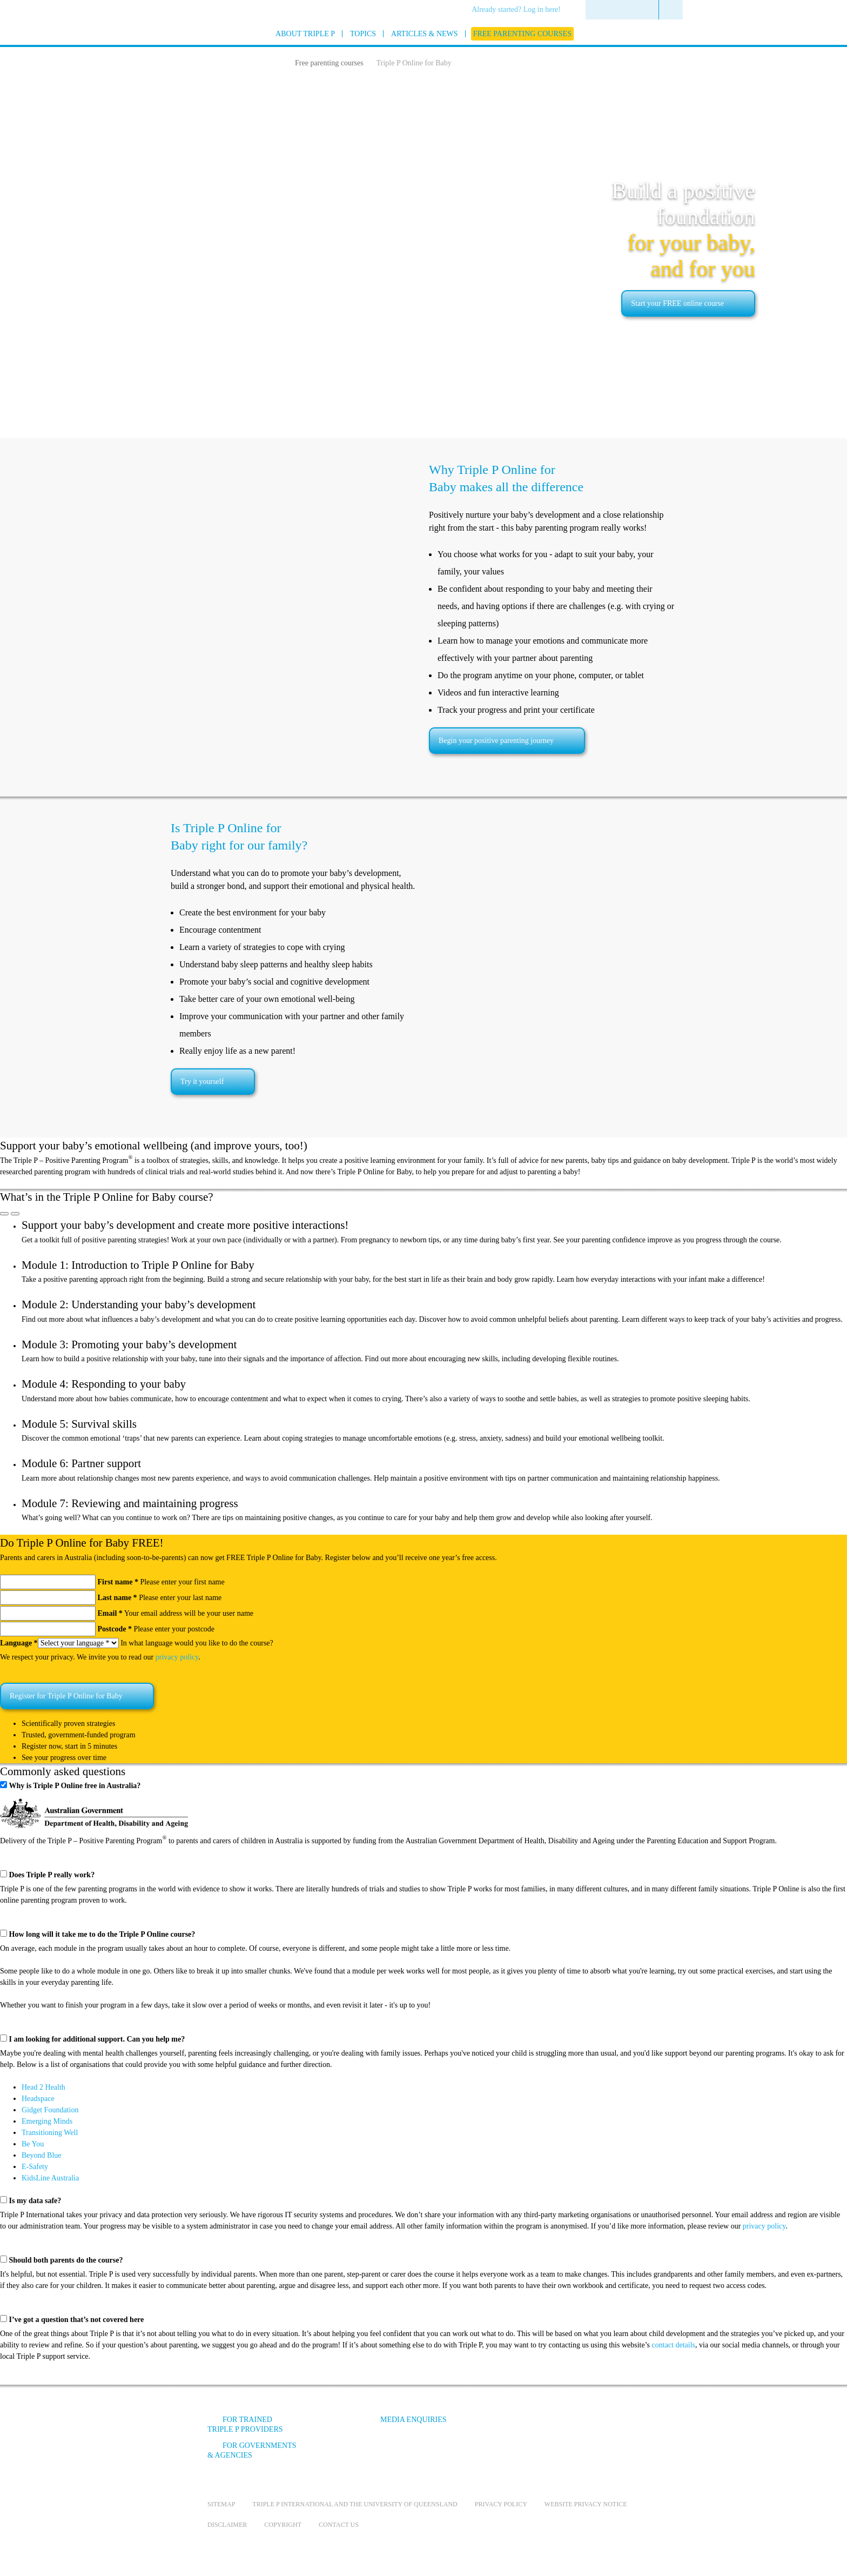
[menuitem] (520, 10)
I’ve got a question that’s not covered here (76, 2320)
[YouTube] (550, 2428)
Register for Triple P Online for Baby (66, 1696)
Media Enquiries (413, 2420)
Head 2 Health (43, 2087)
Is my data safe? (35, 2201)
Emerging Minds (47, 2121)
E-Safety (35, 2167)
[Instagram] (579, 2428)
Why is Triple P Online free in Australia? (75, 1786)
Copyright (282, 2524)
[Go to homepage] (180, 48)
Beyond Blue (42, 2155)
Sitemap (221, 2504)
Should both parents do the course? (66, 2260)
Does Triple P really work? (52, 1875)
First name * (118, 1582)
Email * (110, 1613)
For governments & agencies (252, 2450)
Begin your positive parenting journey (496, 741)
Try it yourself (202, 1082)
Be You (33, 2144)
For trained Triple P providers (245, 2424)
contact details (673, 2345)
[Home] (276, 61)
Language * (19, 1643)
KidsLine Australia (50, 2178)
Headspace (38, 2099)
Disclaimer (227, 2524)
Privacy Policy (501, 2504)
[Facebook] (521, 2428)
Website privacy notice (585, 2504)
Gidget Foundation (50, 2110)
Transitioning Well (50, 2133)
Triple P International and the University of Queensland (354, 2504)
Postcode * (115, 1629)
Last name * (117, 1598)
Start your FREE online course (677, 303)
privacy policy (177, 1657)
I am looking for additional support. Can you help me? (97, 2039)
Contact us (339, 2524)
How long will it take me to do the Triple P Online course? (102, 1934)
